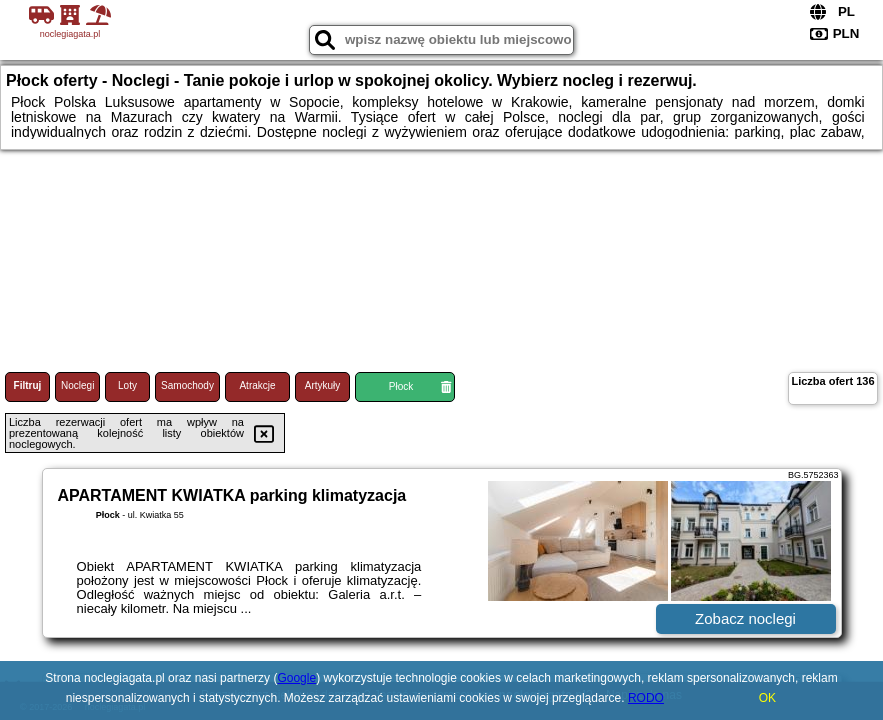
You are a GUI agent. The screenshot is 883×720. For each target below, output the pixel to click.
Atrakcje (257, 385)
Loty (127, 385)
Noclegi (77, 385)
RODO (646, 698)
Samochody (187, 385)
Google (296, 678)
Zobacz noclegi (745, 618)
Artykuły (323, 385)
